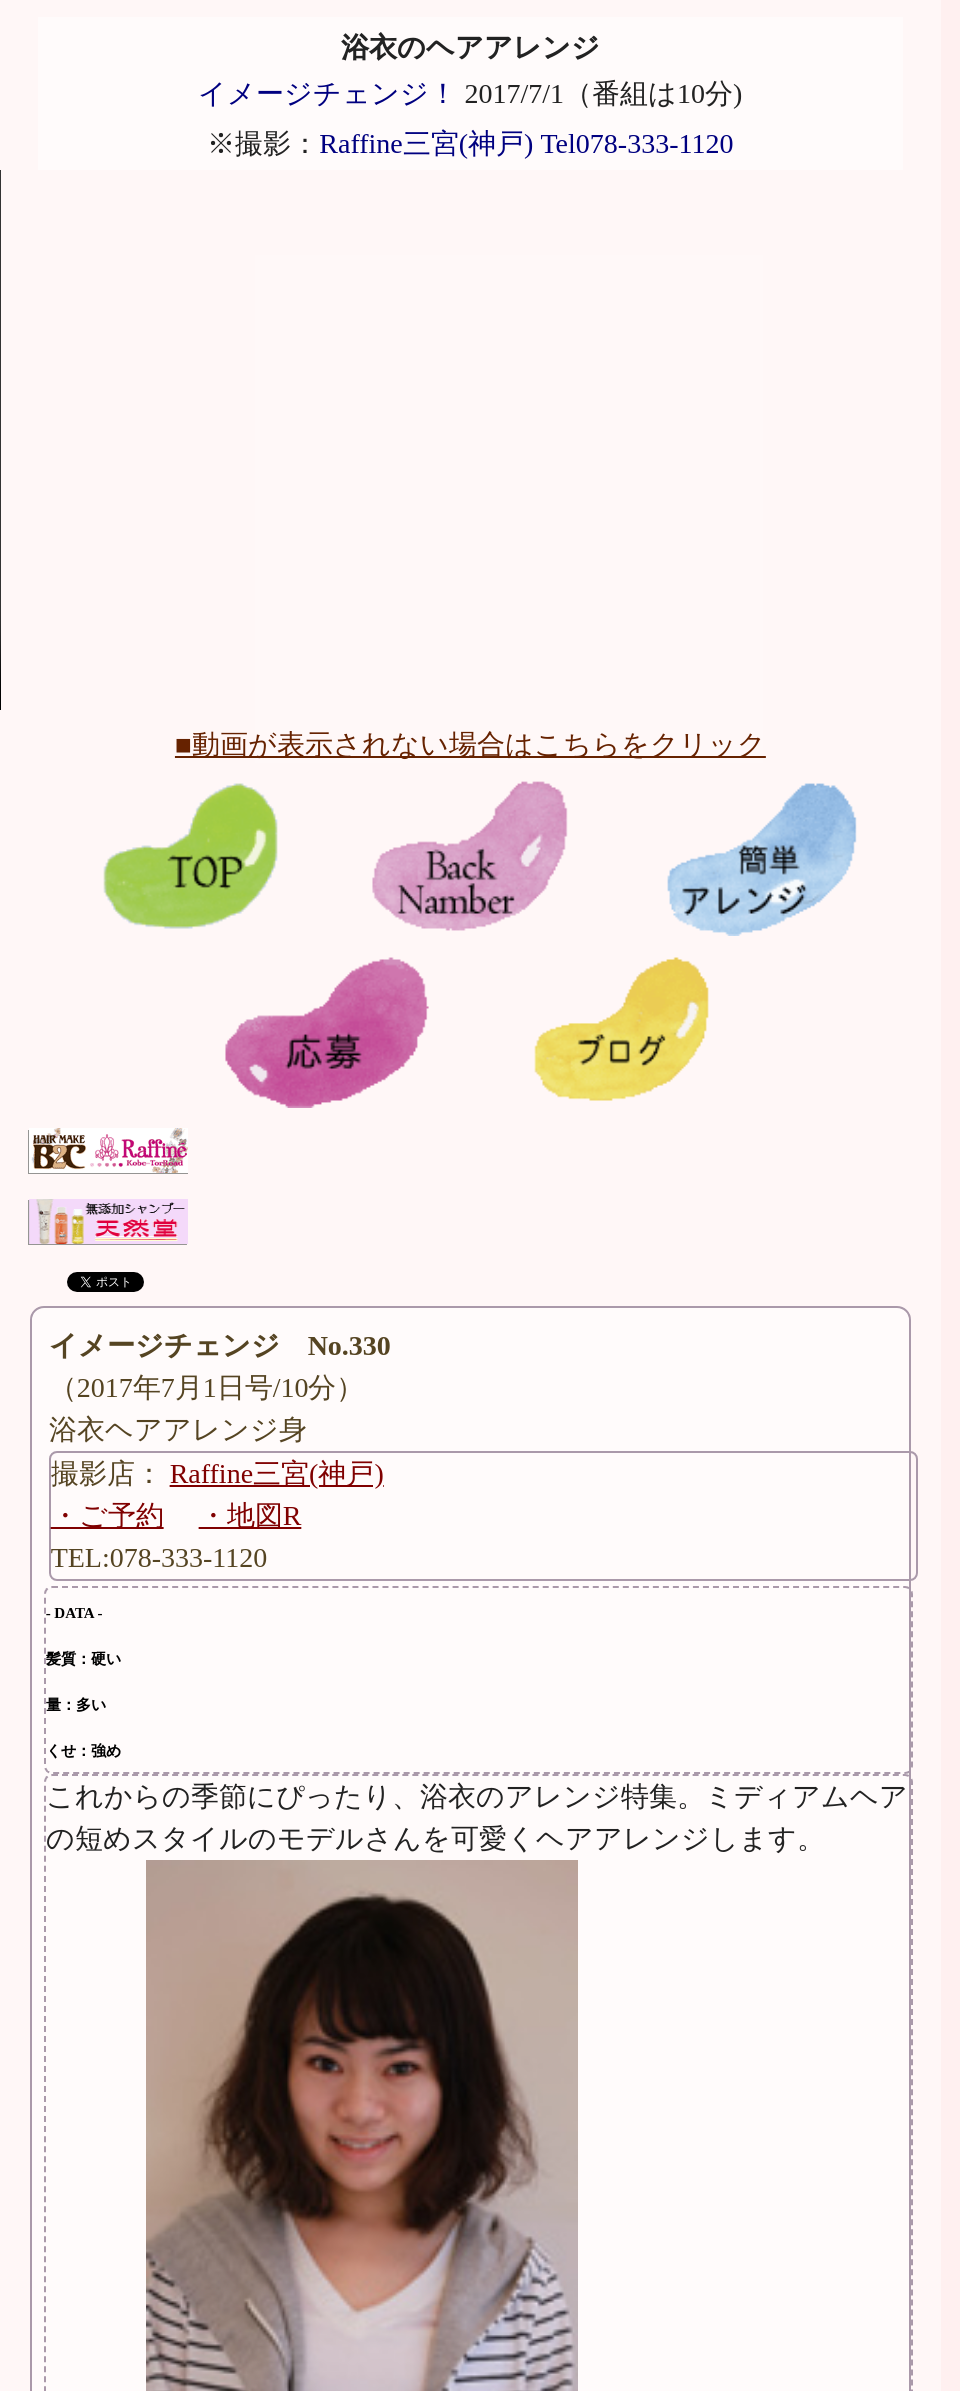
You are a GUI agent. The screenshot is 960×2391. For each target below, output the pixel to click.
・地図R (250, 1515)
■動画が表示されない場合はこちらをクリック (470, 744)
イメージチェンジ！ (327, 93)
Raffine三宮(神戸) (277, 1473)
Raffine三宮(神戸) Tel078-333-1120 (526, 143)
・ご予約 (107, 1515)
